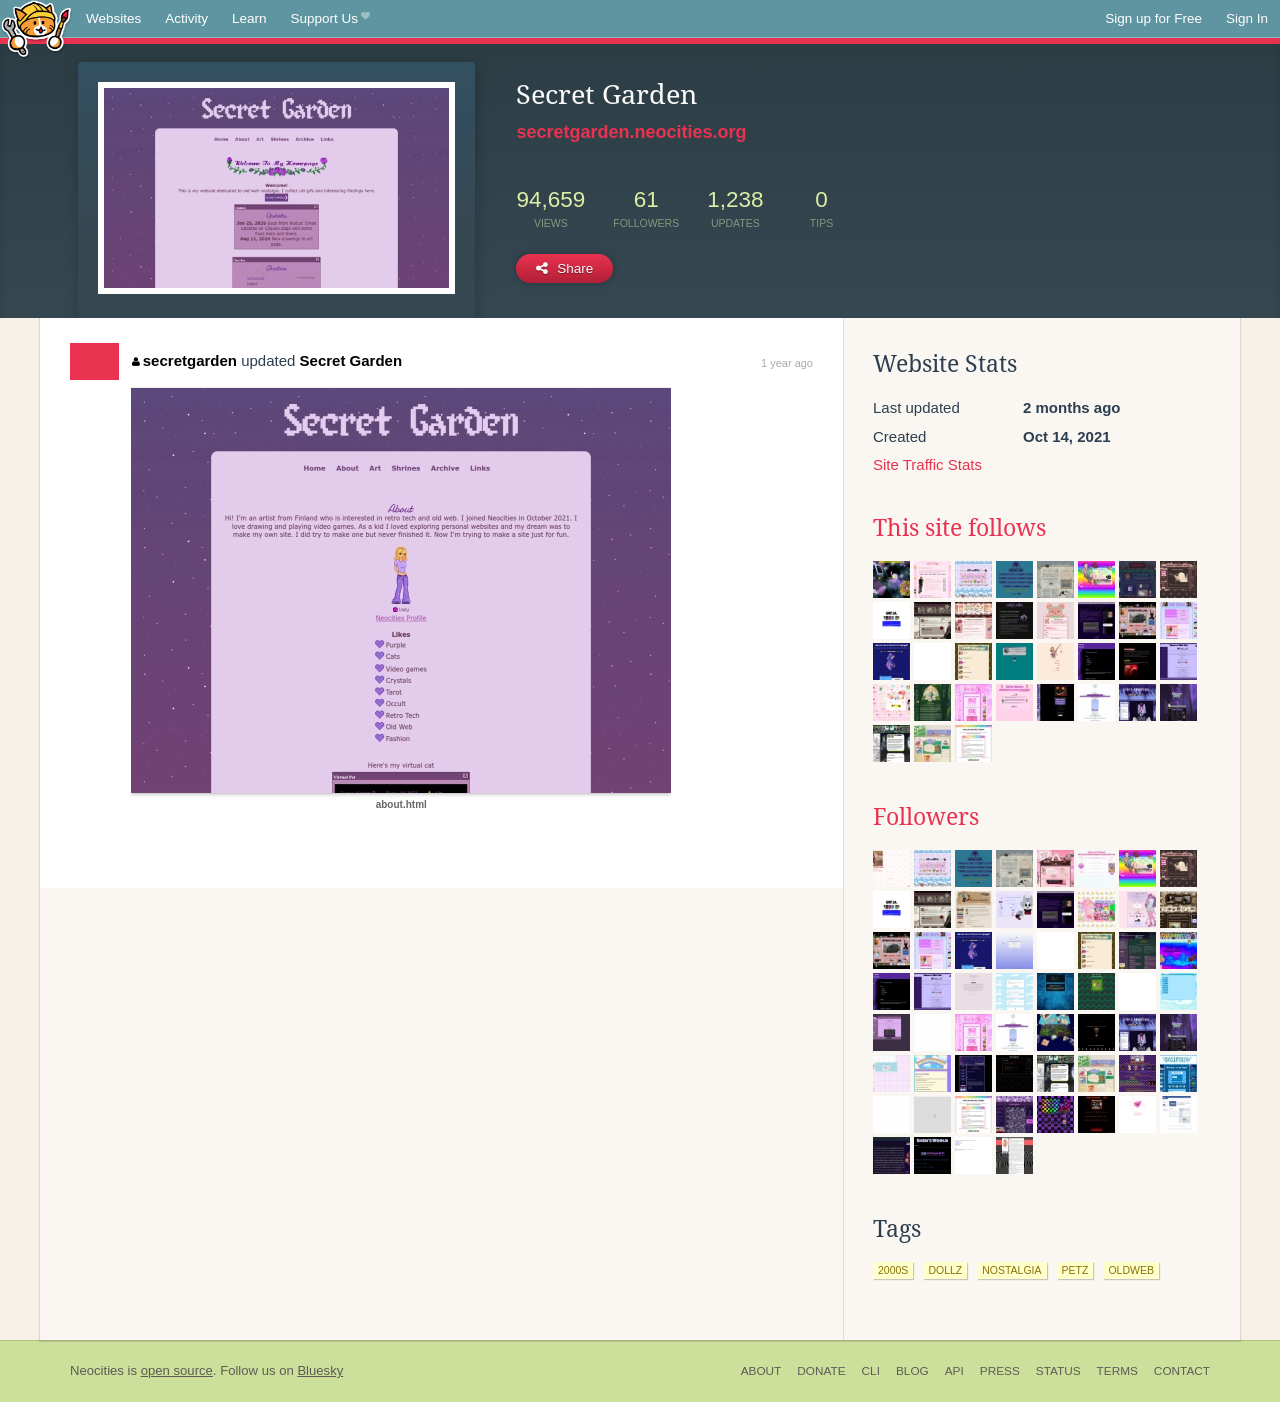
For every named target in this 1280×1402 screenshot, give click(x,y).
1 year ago (787, 363)
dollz (945, 1270)
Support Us (330, 19)
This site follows (959, 528)
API (954, 1371)
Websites (113, 18)
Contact (1182, 1371)
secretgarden (184, 360)
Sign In (1247, 18)
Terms (1117, 1371)
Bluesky (320, 1370)
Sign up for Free (1153, 18)
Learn (249, 18)
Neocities (97, 1370)
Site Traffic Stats (927, 464)
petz (1075, 1270)
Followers (926, 817)
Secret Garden (351, 360)
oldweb (1131, 1270)
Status (1058, 1371)
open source (177, 1370)
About (761, 1371)
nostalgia (1011, 1270)
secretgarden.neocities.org (631, 132)
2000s (893, 1270)
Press (1000, 1371)
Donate (821, 1371)
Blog (912, 1371)
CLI (871, 1371)
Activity (186, 18)
